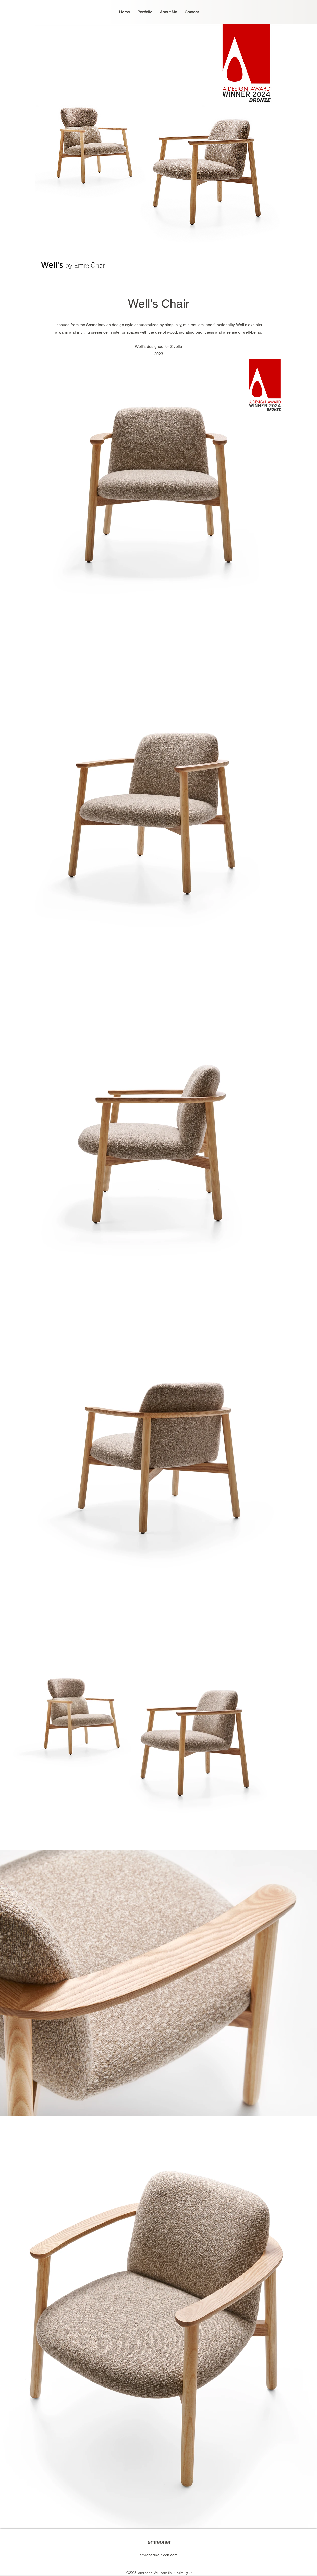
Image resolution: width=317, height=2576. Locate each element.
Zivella (176, 346)
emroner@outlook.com (159, 2555)
